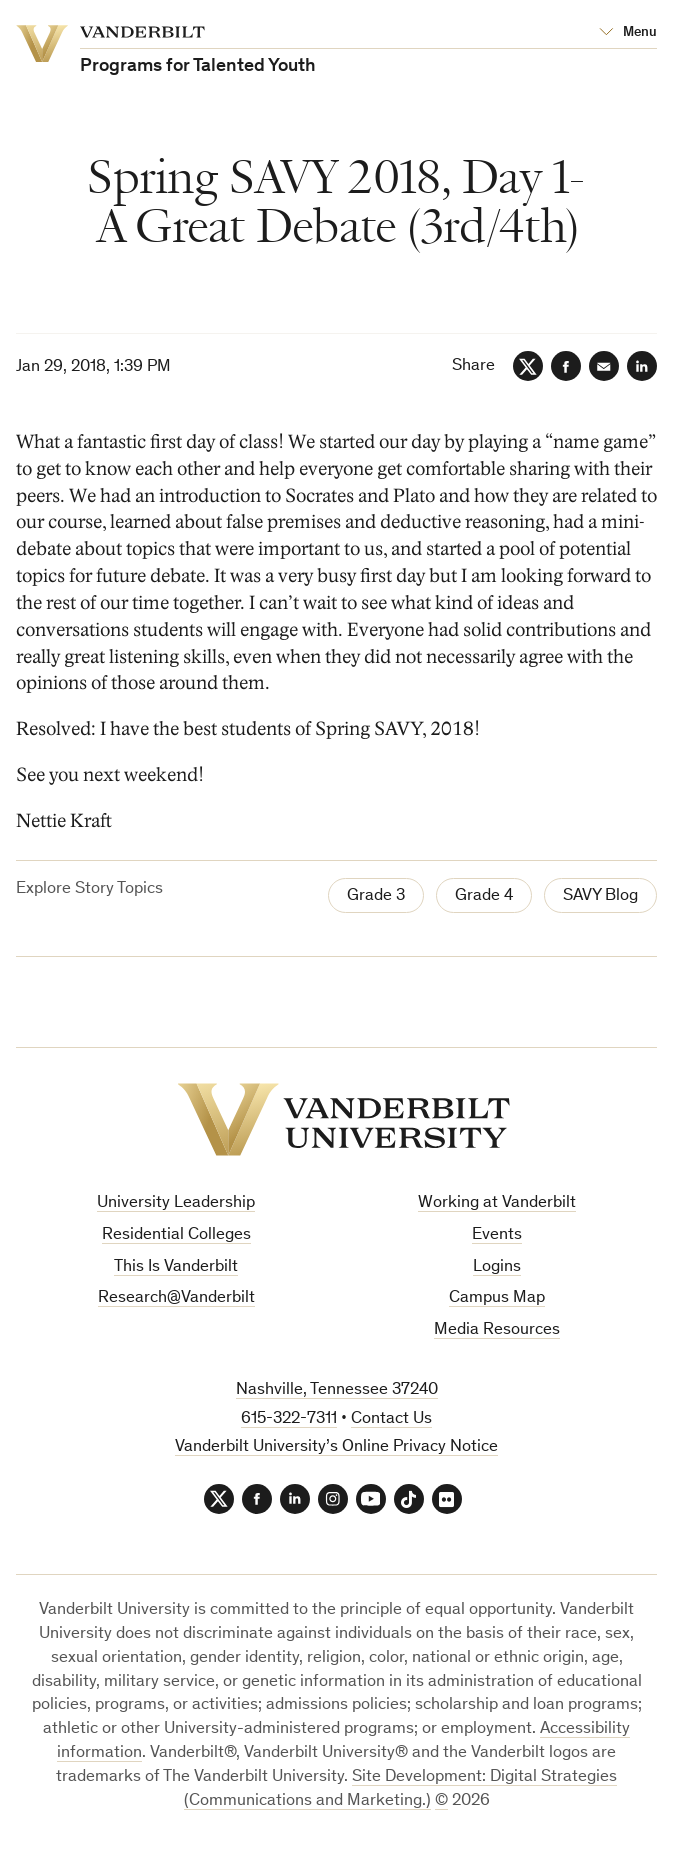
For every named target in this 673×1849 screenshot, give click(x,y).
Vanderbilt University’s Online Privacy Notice (336, 1447)
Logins (497, 1267)
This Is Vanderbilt (176, 1267)
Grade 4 (484, 896)
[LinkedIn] (642, 366)
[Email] (604, 366)
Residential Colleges (176, 1235)
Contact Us (391, 1419)
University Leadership (176, 1203)
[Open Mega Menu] (628, 33)
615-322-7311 (289, 1419)
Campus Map (497, 1298)
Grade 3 (376, 896)
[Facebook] (566, 366)
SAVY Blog (600, 896)
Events (497, 1235)
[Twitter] (528, 366)
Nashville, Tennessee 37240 (337, 1390)
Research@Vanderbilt (176, 1298)
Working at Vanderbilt (497, 1203)
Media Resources (497, 1330)
